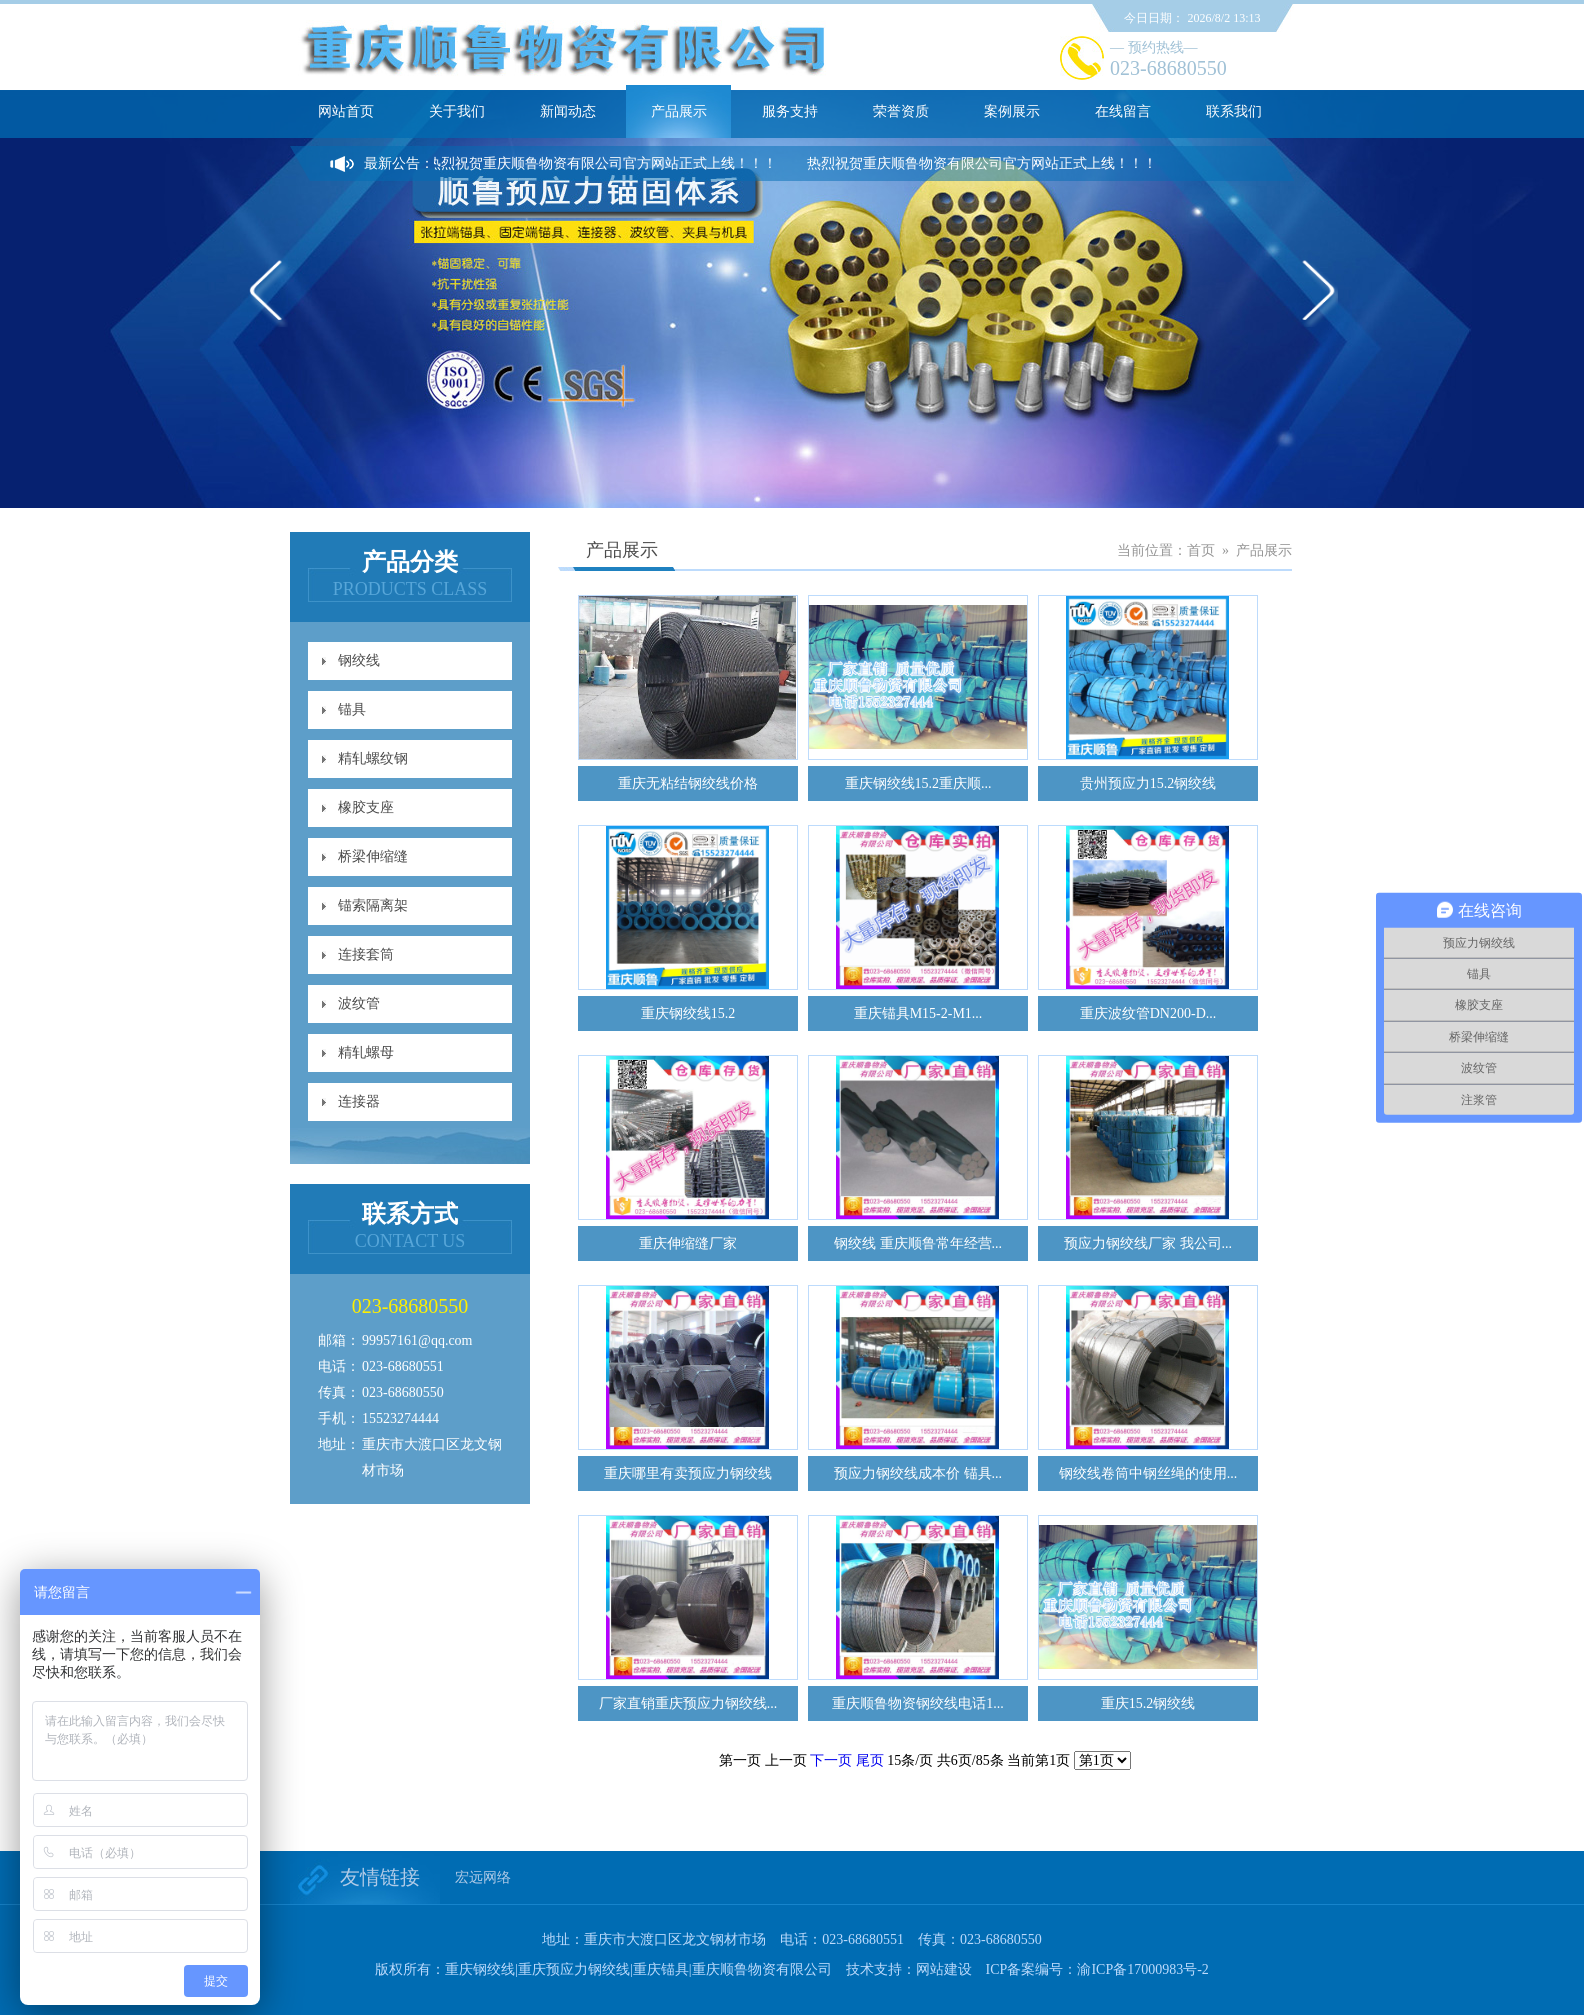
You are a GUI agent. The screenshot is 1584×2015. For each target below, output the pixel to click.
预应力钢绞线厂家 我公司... (1148, 1243)
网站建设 (944, 1969)
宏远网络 (483, 1877)
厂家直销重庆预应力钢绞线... (688, 1703)
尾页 (870, 1760)
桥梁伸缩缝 (373, 856)
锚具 (352, 709)
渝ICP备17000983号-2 (1142, 1969)
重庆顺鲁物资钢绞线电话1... (918, 1703)
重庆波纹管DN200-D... (1148, 1013)
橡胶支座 (366, 807)
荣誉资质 (901, 111)
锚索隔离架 (373, 905)
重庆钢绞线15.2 (688, 1013)
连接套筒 (366, 954)
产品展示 (679, 111)
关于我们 (457, 111)
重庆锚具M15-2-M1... (918, 1013)
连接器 (359, 1101)
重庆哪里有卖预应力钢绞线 (688, 1473)
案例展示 (1012, 111)
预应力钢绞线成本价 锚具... (918, 1473)
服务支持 (790, 111)
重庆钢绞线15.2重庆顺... (918, 783)
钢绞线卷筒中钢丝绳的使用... (1148, 1473)
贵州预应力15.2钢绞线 (1148, 783)
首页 (1201, 550)
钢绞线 (359, 660)
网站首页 (346, 111)
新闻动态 (568, 111)
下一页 (831, 1760)
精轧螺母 (366, 1052)
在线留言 (1123, 111)
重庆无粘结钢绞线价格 (688, 783)
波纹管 (359, 1003)
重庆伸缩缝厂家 (688, 1243)
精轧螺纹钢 (373, 758)
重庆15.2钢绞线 (1148, 1703)
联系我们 (1234, 111)
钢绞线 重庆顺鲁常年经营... (918, 1243)
